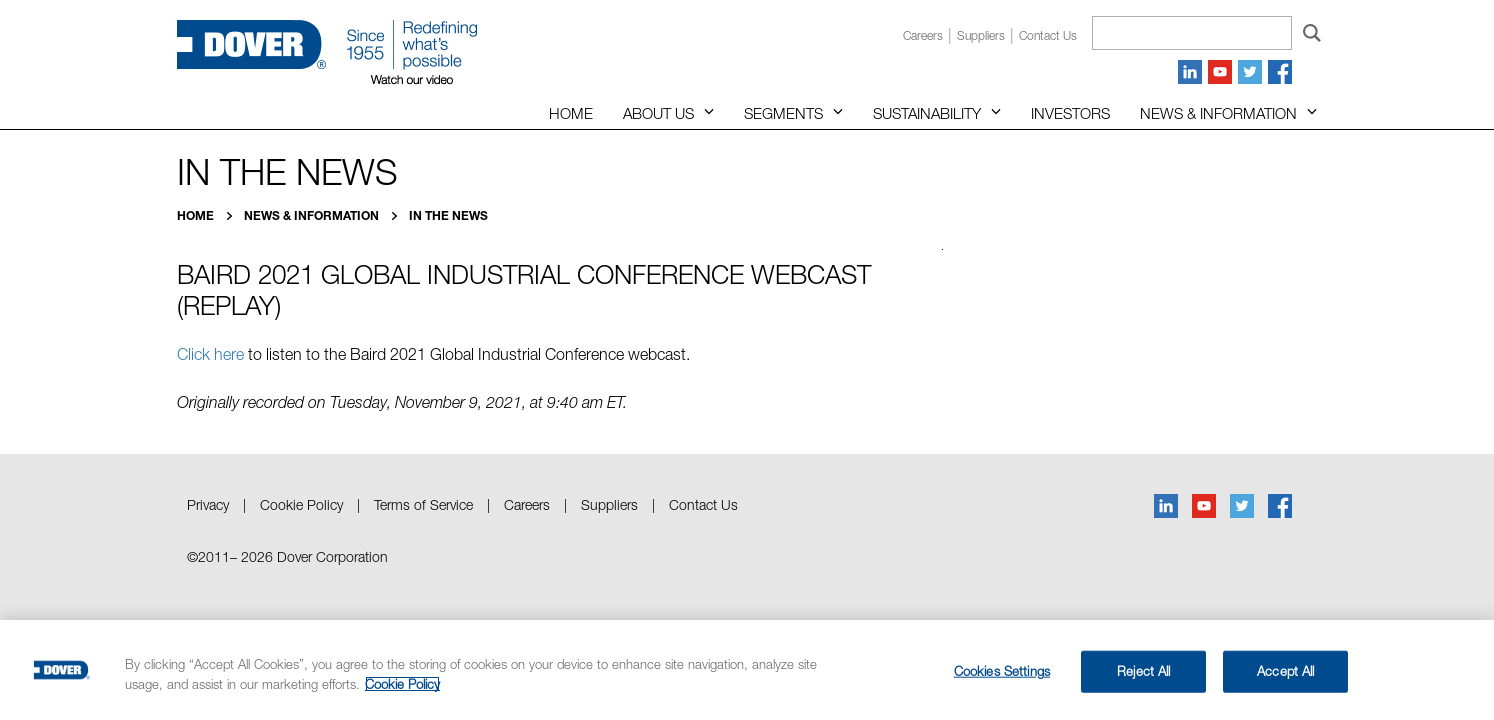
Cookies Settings (1002, 671)
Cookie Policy (301, 504)
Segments (783, 113)
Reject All (1143, 671)
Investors (1070, 113)
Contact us (1048, 35)
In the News (448, 215)
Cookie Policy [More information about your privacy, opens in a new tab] (402, 684)
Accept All (1285, 671)
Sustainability (927, 113)
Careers (923, 35)
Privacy (208, 504)
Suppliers (981, 35)
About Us (658, 113)
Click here (210, 354)
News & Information (1218, 113)
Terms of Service (423, 504)
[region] (747, 670)
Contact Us (703, 504)
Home (571, 113)
